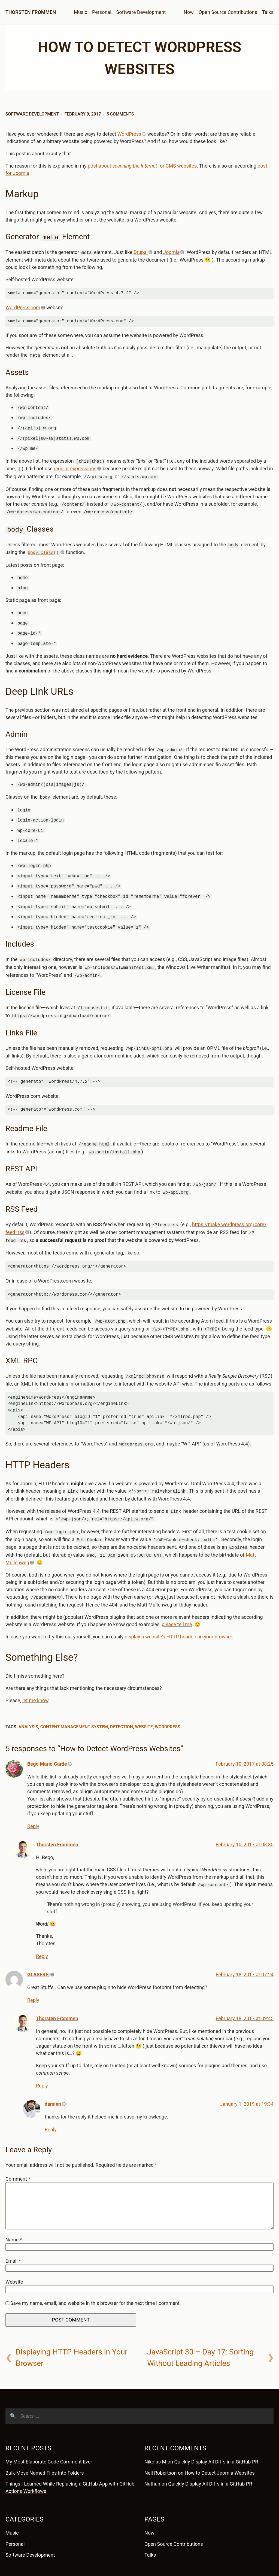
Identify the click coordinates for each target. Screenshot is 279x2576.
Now (189, 12)
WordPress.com (22, 307)
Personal (101, 12)
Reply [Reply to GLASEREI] (33, 1973)
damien (53, 2077)
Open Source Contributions (228, 12)
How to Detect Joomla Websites (220, 2446)
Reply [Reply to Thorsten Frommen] (42, 1929)
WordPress (129, 134)
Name (13, 2213)
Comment (17, 2152)
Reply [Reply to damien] (51, 2102)
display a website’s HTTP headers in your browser (178, 1610)
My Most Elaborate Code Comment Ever (48, 2435)
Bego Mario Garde (47, 1737)
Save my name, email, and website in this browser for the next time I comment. (95, 2276)
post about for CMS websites (142, 166)
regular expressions (75, 465)
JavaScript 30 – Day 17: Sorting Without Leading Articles (200, 2330)
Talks (268, 12)
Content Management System (74, 1700)
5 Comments (120, 114)
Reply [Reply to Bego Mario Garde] (33, 1799)
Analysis (28, 1700)
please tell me (177, 1598)
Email (13, 2234)
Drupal (141, 252)
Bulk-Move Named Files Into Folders (44, 2446)
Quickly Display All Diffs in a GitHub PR (216, 2435)
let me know (35, 1674)
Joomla (171, 252)
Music (80, 12)
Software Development (141, 12)
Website (144, 1700)
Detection (121, 1700)
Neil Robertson (160, 2446)
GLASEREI (38, 1947)
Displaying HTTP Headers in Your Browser (72, 2330)
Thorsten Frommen (30, 12)
